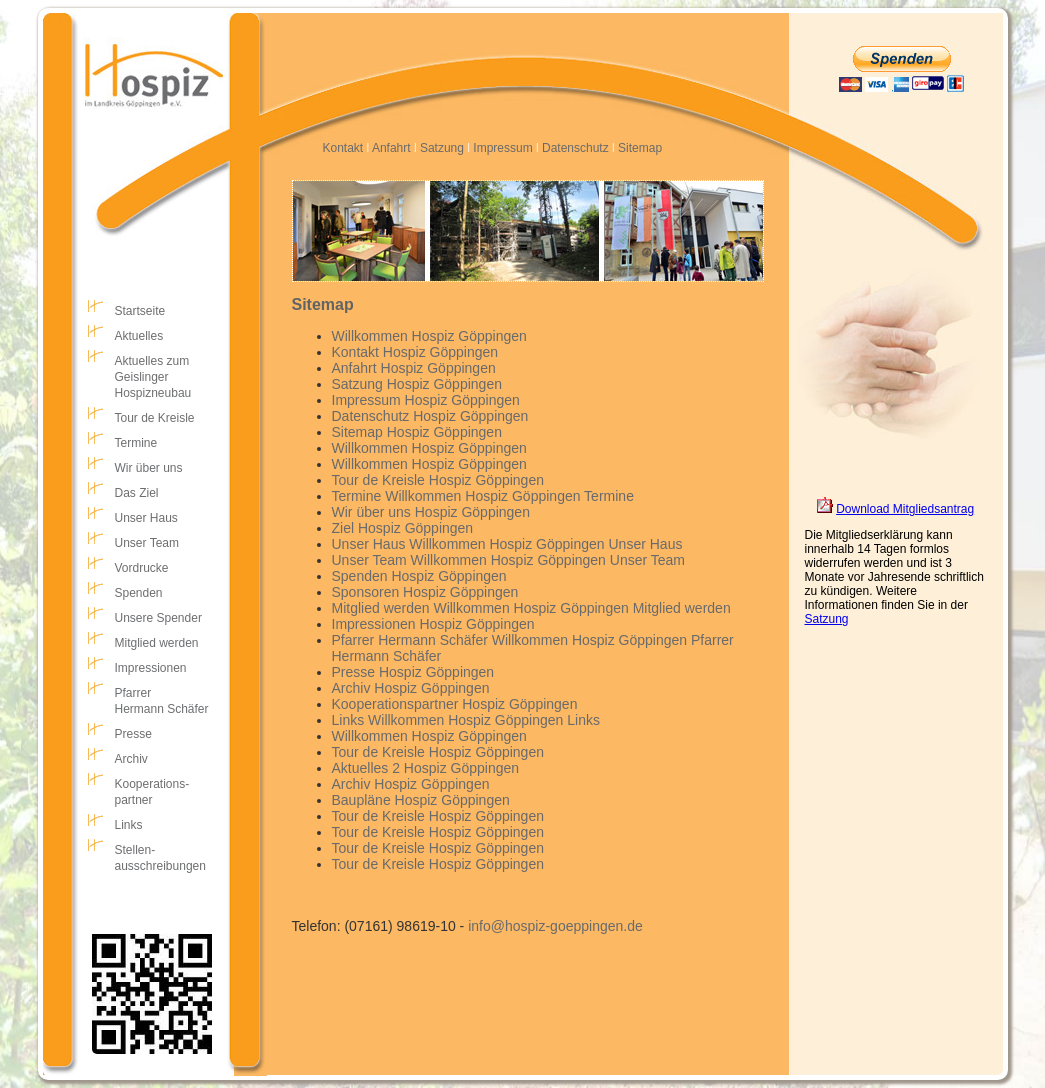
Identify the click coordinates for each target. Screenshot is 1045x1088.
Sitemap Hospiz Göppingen (417, 432)
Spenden (139, 593)
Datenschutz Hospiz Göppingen (430, 416)
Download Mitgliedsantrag (905, 509)
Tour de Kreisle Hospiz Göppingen (438, 480)
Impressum (502, 148)
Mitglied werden (157, 643)
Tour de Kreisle (155, 418)
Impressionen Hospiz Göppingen (433, 624)
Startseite (140, 311)
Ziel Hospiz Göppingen (403, 528)
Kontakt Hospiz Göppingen (415, 352)
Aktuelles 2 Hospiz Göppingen (426, 768)
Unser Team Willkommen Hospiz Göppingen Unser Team (509, 560)
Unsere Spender (158, 618)
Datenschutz (575, 148)
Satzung (442, 148)
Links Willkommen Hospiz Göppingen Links (466, 720)
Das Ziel (137, 493)
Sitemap (640, 148)
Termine (136, 443)
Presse (133, 734)
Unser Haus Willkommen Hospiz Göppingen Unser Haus (507, 544)
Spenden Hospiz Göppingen (419, 576)
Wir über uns (149, 468)
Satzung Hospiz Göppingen (417, 384)
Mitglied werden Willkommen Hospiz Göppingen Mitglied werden (531, 608)
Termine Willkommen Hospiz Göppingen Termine (483, 496)
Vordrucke (142, 568)
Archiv (131, 759)
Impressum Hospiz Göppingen (426, 400)
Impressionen (151, 668)
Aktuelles (139, 336)
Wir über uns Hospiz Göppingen (431, 512)
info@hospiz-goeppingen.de (555, 926)
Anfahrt (391, 148)
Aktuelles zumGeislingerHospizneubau (153, 377)
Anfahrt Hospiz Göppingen (414, 368)
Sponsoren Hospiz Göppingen (425, 592)
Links (129, 825)
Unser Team (147, 543)
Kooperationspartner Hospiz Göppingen (455, 704)
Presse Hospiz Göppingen (413, 672)
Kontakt (343, 148)
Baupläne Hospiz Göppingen (421, 800)
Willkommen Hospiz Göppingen (429, 336)
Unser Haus (146, 518)
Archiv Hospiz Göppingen (411, 688)
